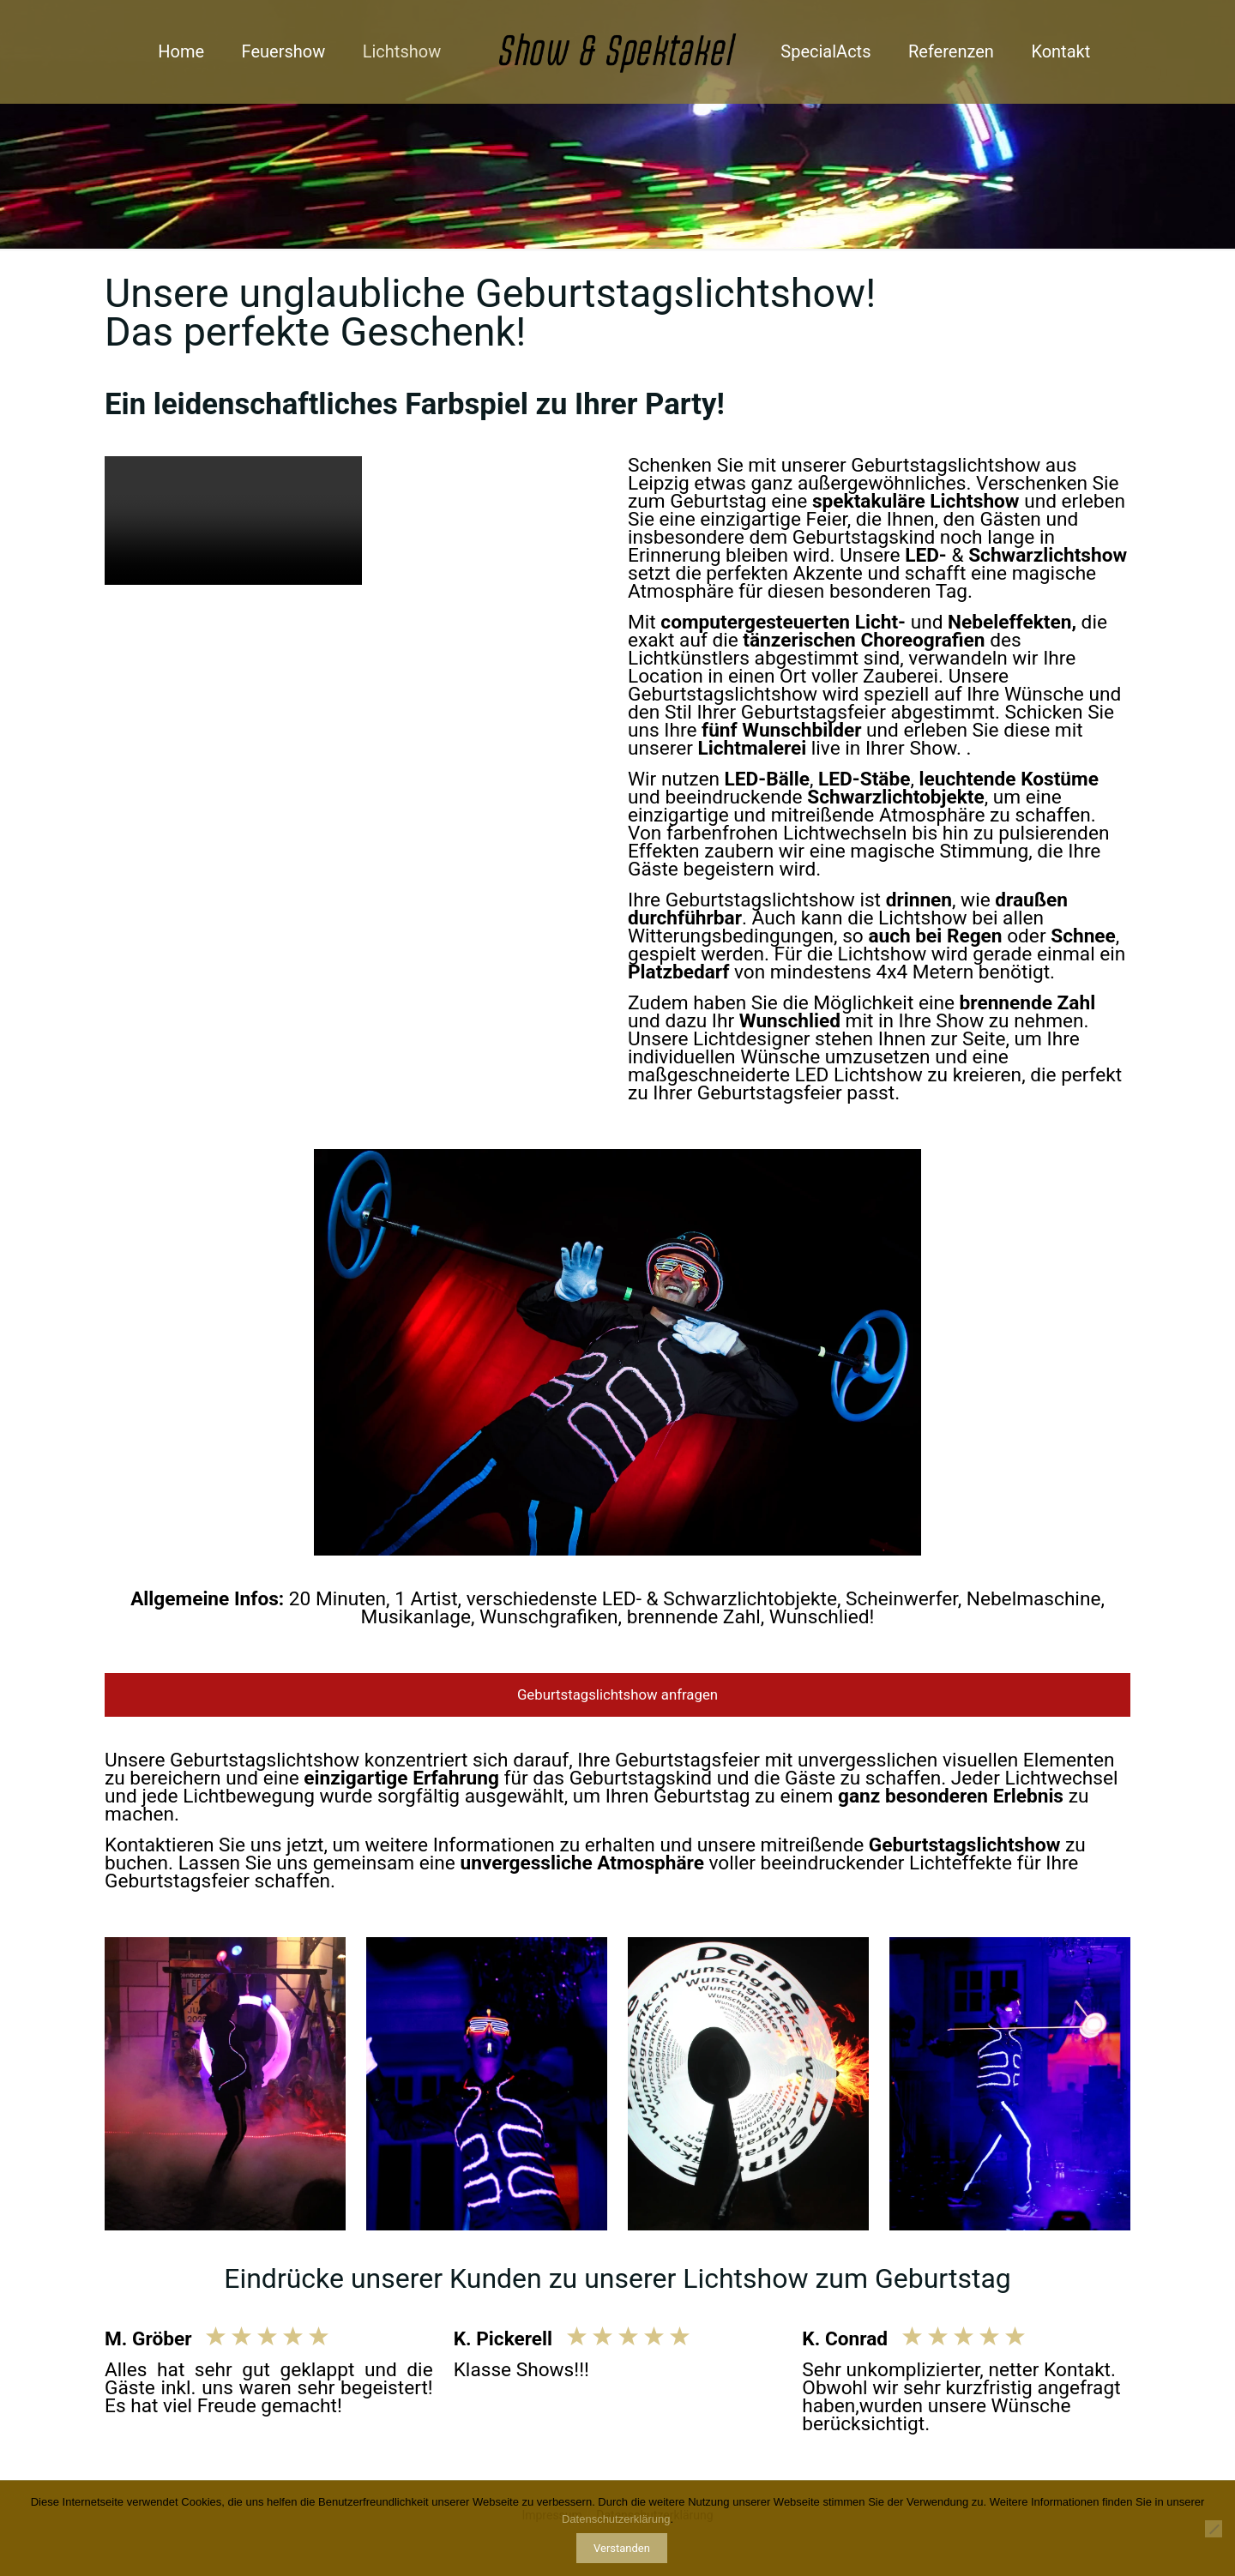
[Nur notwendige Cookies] (1213, 2528)
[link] (486, 2084)
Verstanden (621, 2548)
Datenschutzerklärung (616, 2519)
